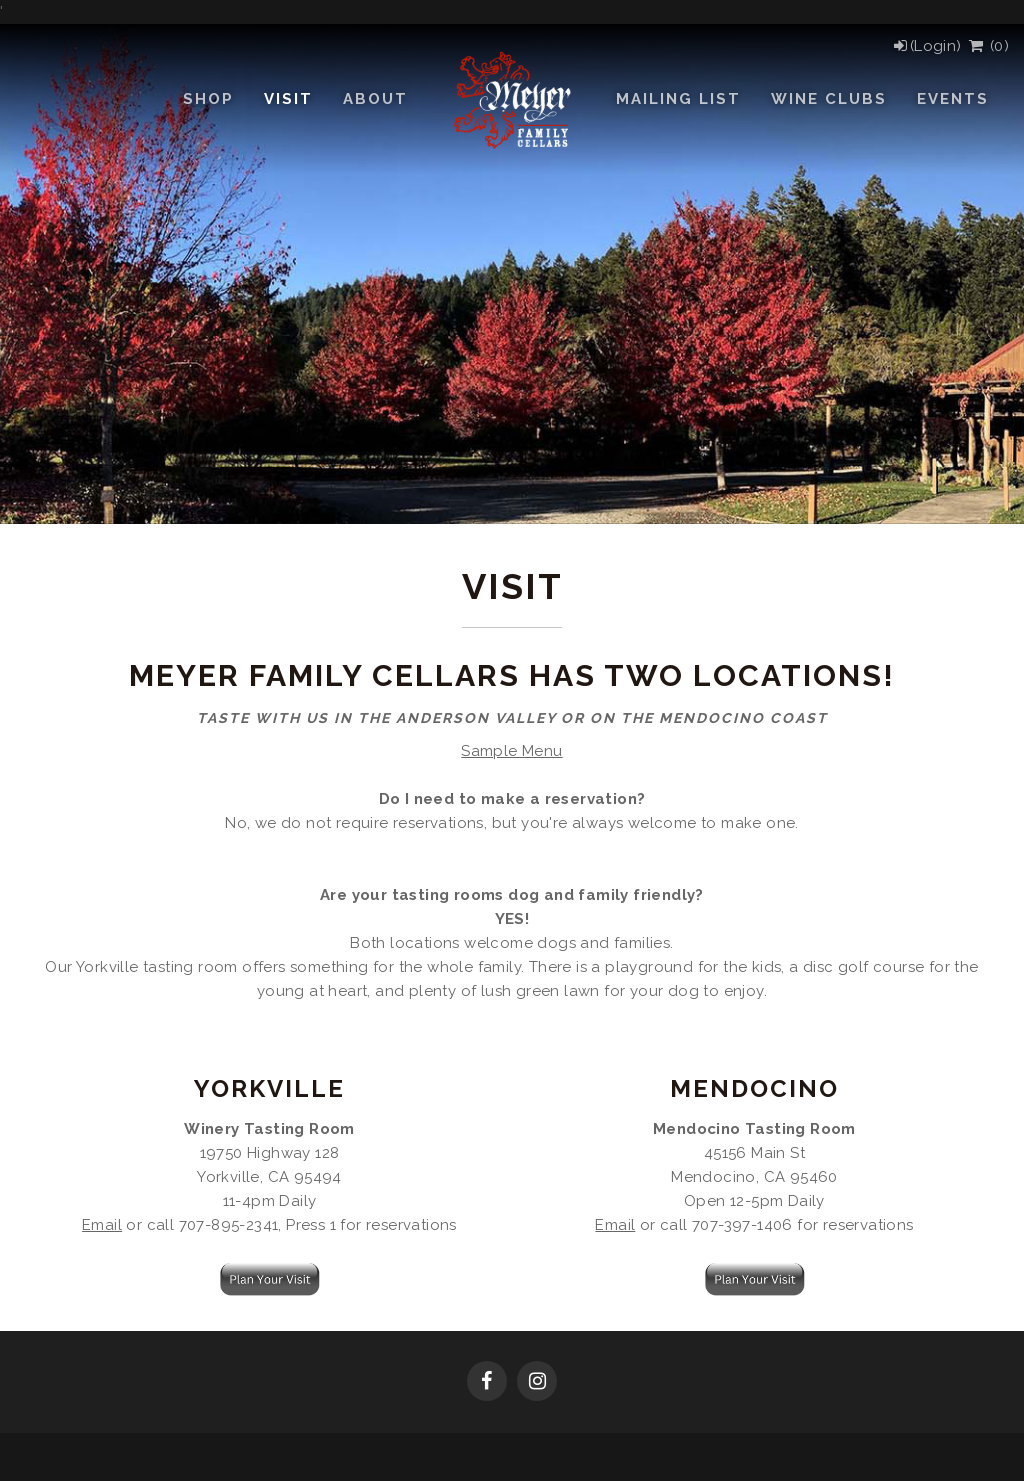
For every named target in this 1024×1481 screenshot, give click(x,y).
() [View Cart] (987, 46)
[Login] (926, 46)
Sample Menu (511, 751)
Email (102, 1225)
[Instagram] (537, 1383)
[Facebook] (487, 1383)
